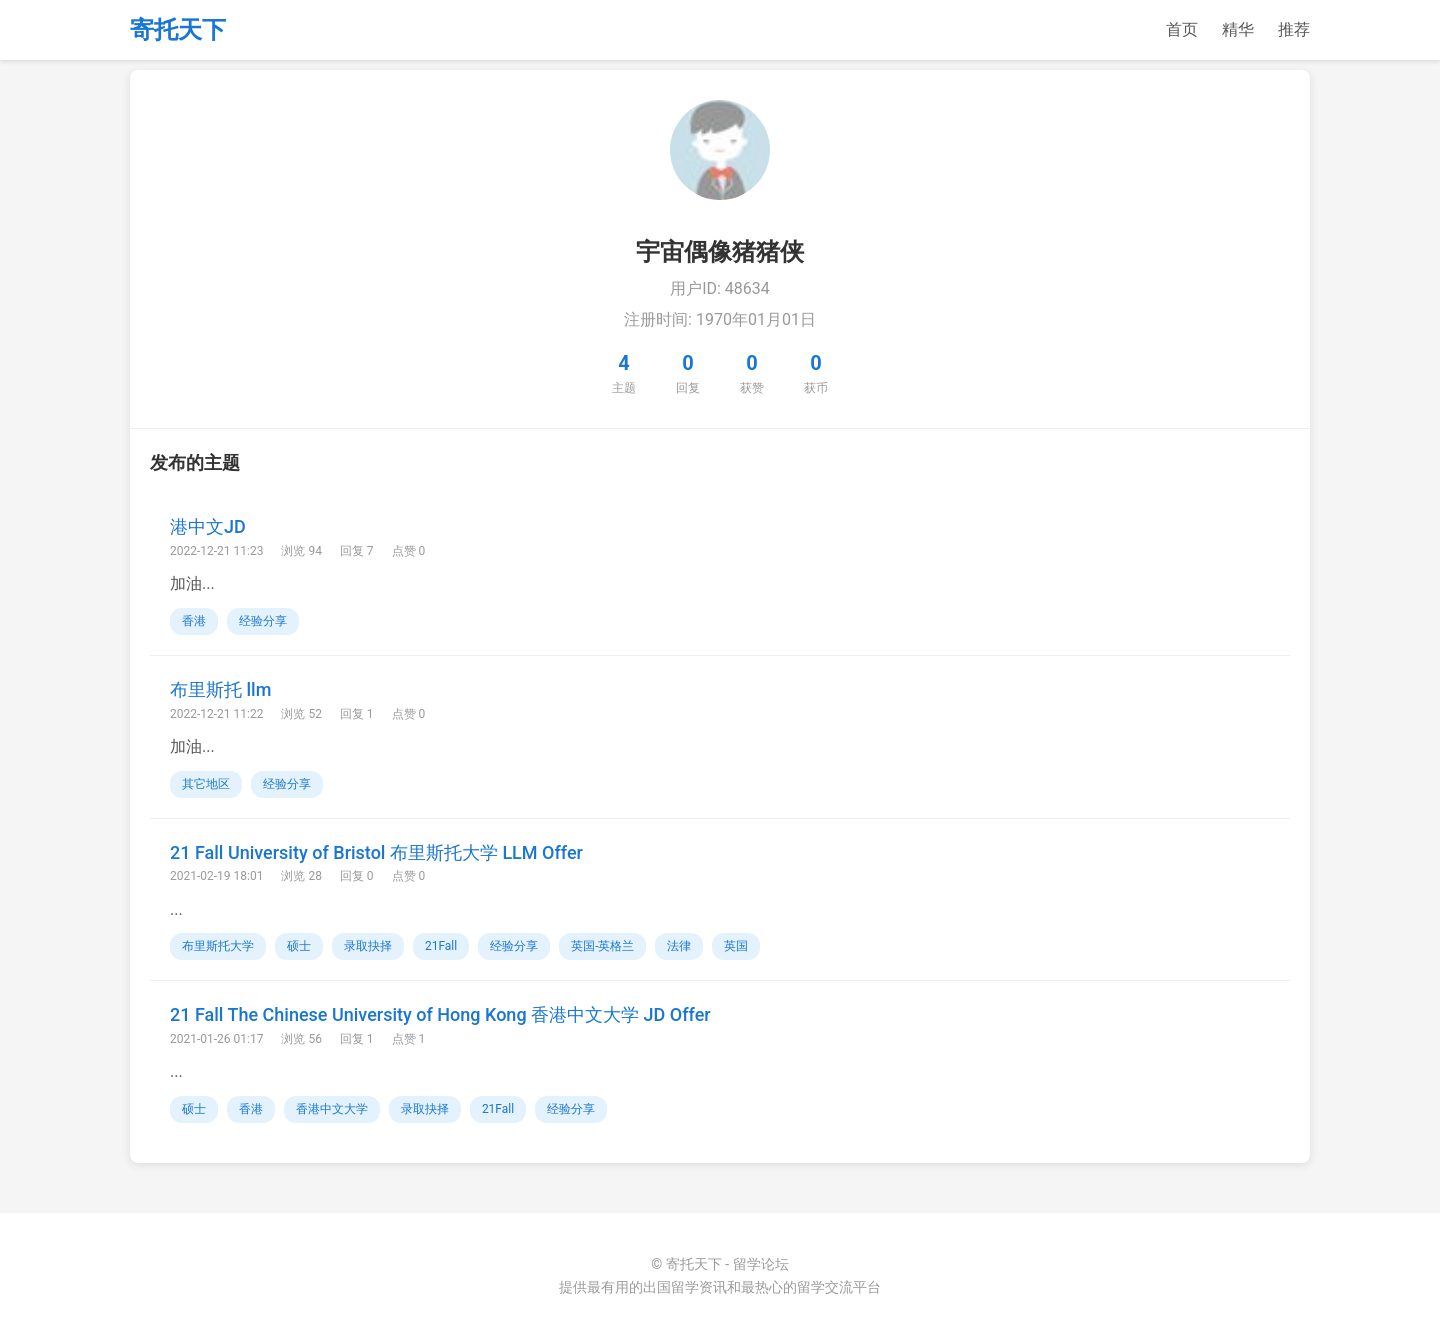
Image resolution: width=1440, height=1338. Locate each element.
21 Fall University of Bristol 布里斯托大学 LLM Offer (376, 852)
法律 (679, 946)
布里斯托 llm (220, 689)
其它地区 (206, 784)
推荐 (1294, 29)
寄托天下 (178, 30)
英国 (736, 946)
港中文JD (208, 526)
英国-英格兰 (602, 946)
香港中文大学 (332, 1109)
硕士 (299, 946)
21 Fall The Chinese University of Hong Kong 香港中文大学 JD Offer (440, 1014)
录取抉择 (368, 946)
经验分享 (263, 621)
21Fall (441, 946)
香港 (194, 621)
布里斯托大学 (218, 946)
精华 (1238, 29)
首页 (1182, 29)
